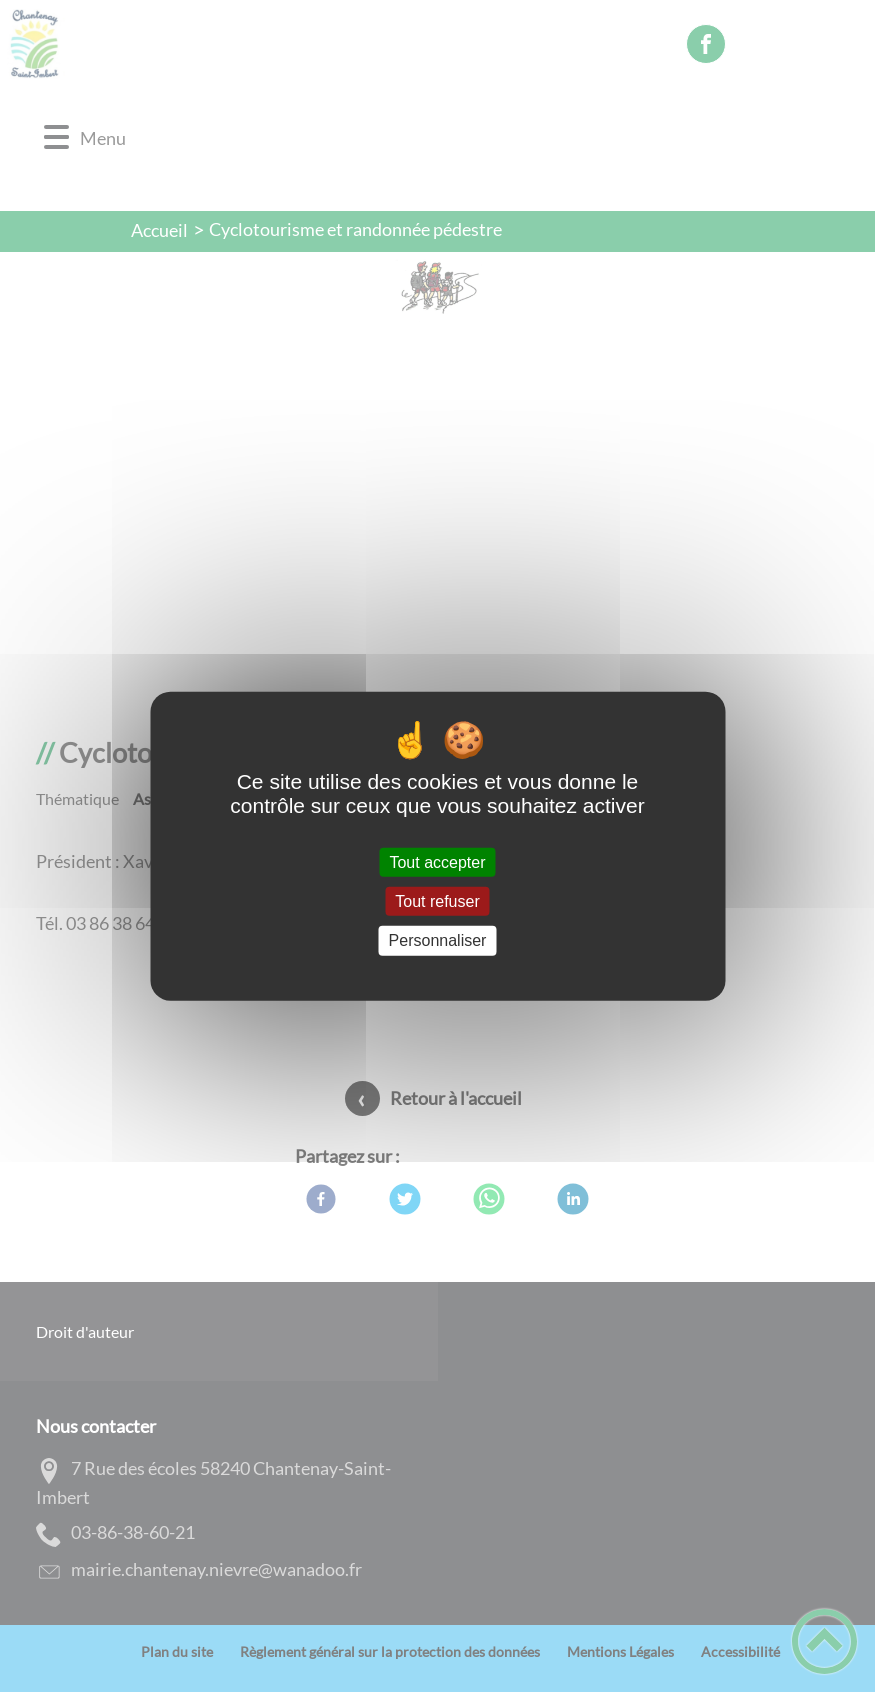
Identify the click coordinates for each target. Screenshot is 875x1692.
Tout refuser (437, 901)
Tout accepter (437, 862)
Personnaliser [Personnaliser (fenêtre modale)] (438, 940)
